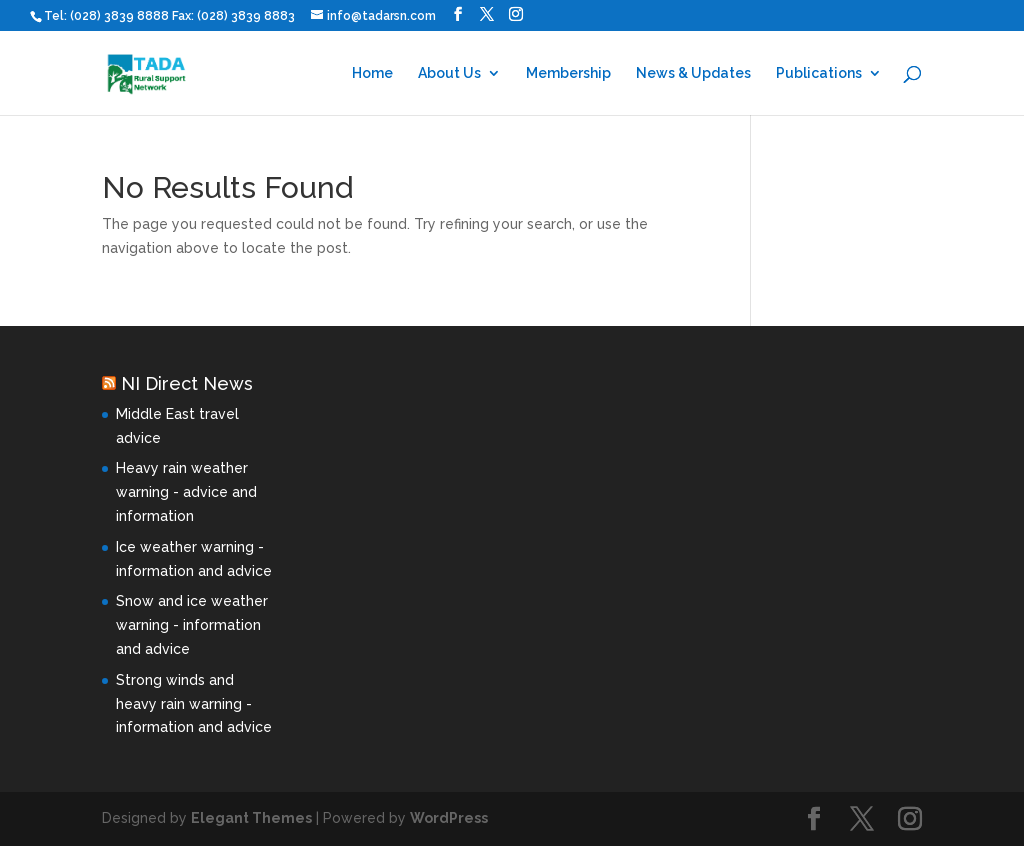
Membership (568, 73)
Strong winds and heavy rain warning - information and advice (194, 704)
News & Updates (693, 73)
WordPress (449, 818)
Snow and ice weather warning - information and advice (192, 625)
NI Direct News (187, 383)
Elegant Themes (251, 818)
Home (372, 73)
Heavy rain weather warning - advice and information (186, 492)
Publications (819, 73)
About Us (449, 73)
